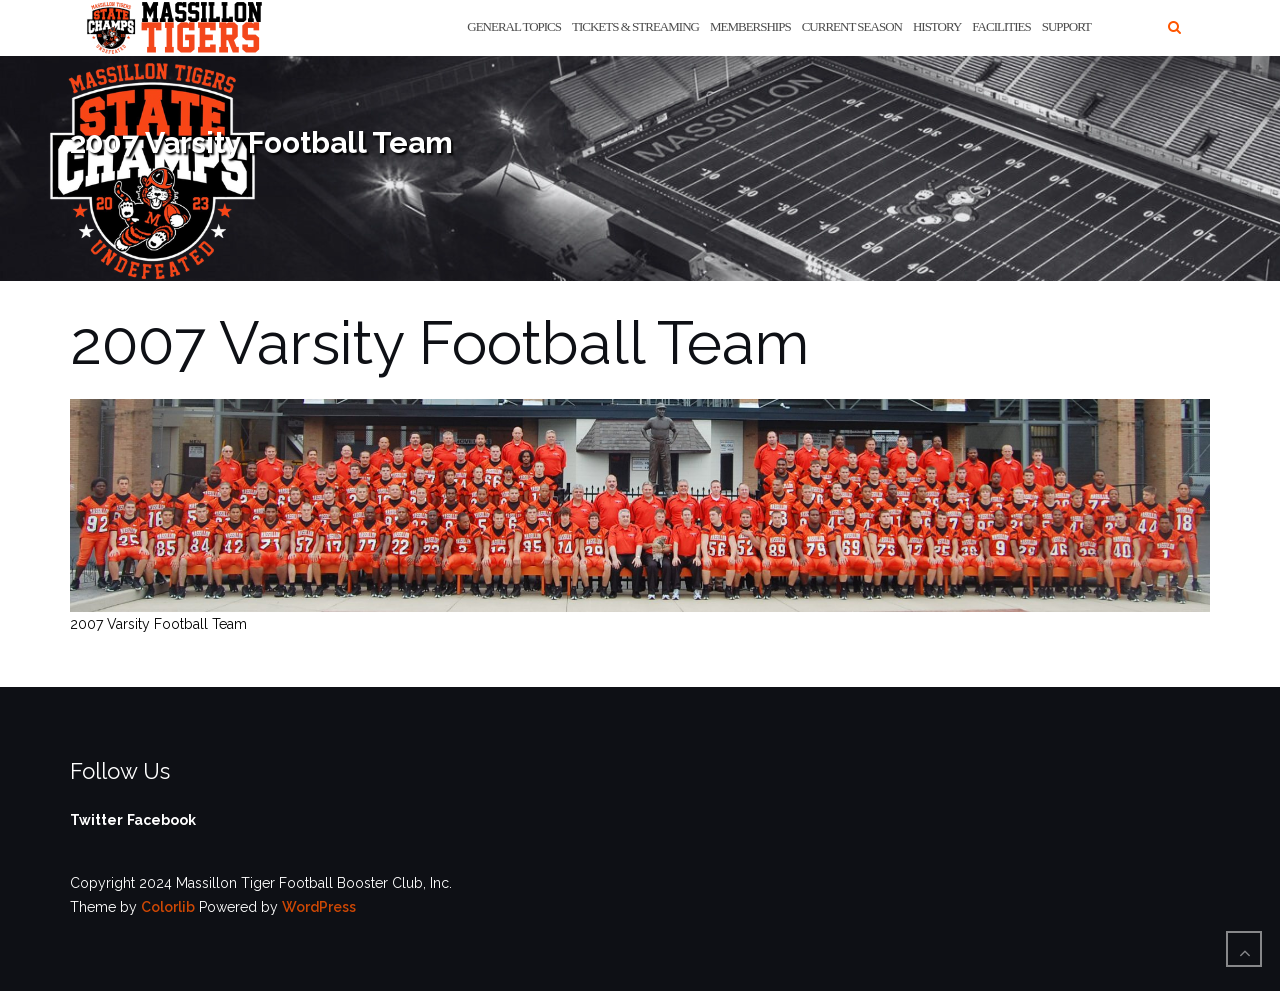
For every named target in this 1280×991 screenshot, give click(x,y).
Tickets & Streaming (635, 26)
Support (1066, 26)
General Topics (514, 26)
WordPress (319, 907)
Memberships (750, 26)
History (937, 26)
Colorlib (168, 907)
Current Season (852, 26)
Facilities (1001, 26)
